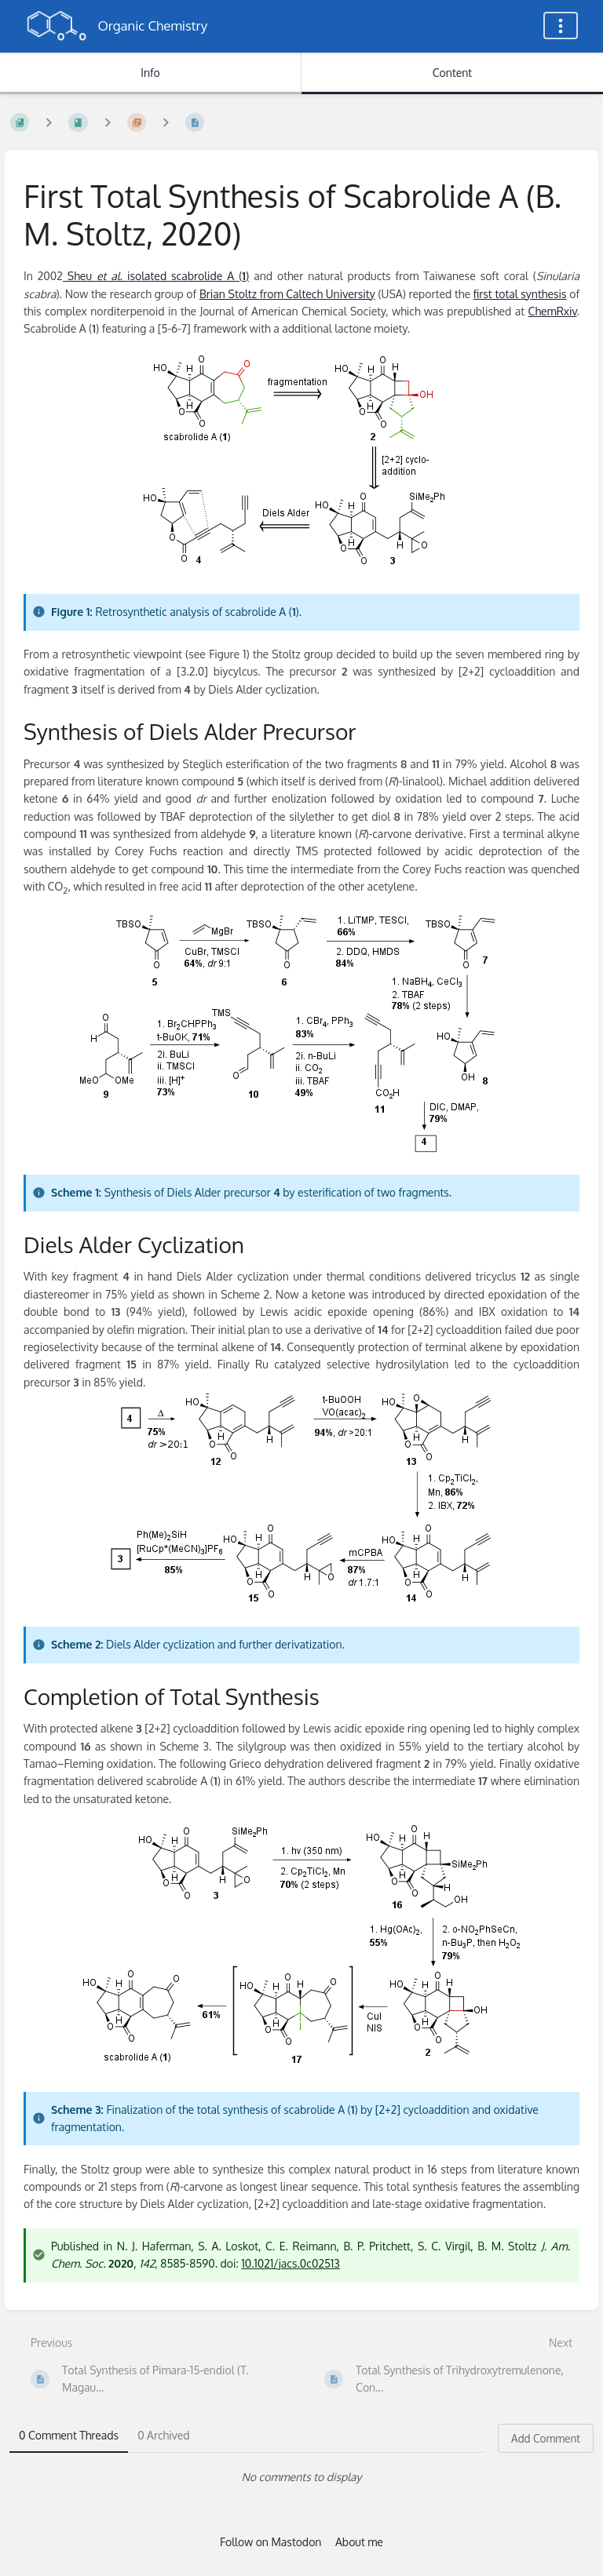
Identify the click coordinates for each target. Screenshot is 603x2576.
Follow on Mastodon (270, 2542)
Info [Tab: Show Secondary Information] (150, 72)
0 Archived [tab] (163, 2435)
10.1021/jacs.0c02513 (290, 2263)
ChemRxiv (552, 311)
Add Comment (545, 2438)
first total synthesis (520, 294)
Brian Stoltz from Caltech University (287, 294)
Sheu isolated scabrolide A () (156, 275)
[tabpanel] (301, 2477)
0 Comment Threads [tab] (69, 2435)
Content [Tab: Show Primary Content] (452, 72)
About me (359, 2542)
